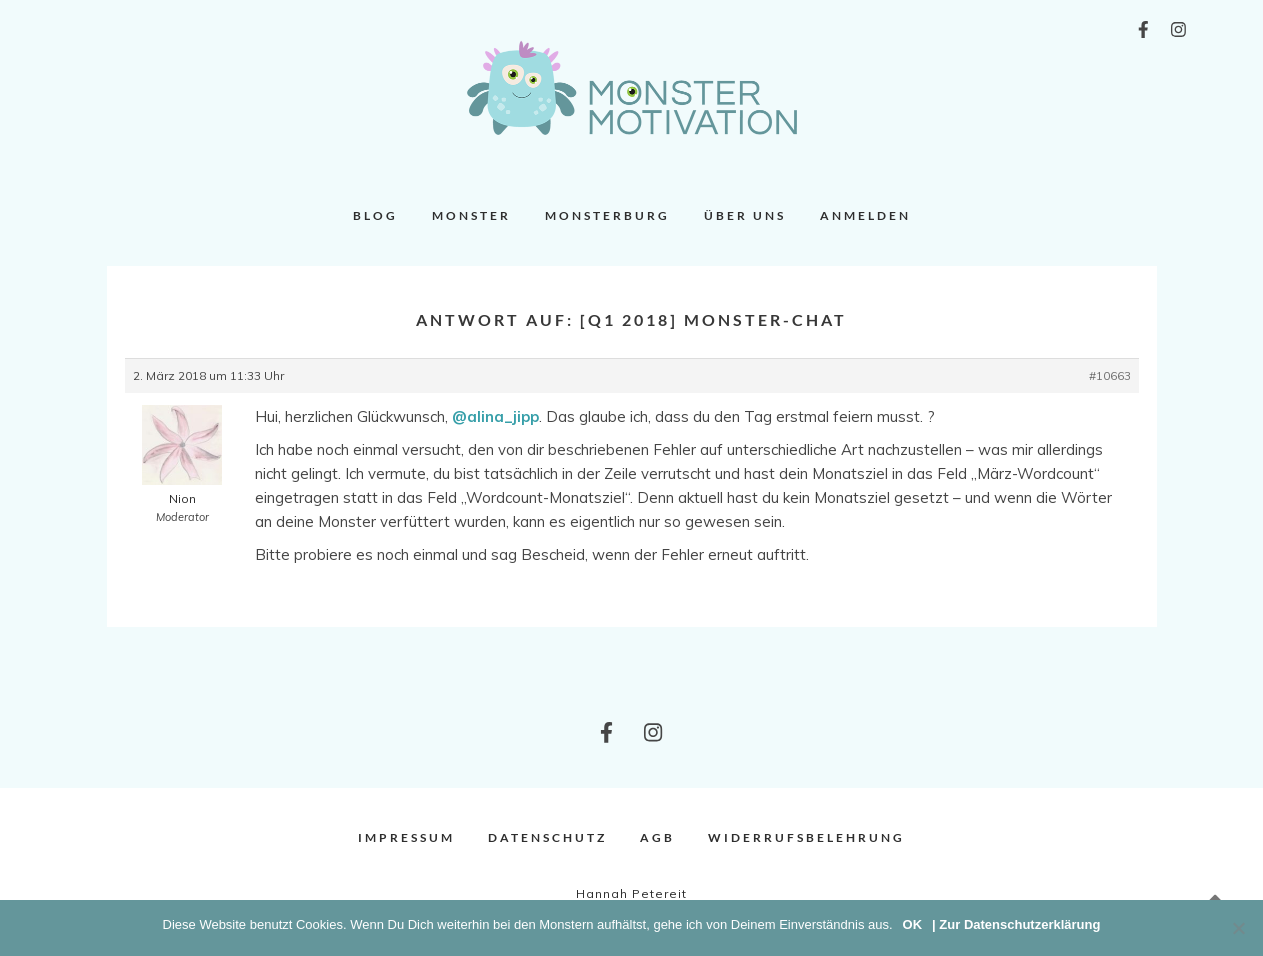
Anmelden (865, 215)
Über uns (745, 215)
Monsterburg (607, 215)
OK (913, 924)
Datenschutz (547, 837)
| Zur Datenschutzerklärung (1016, 924)
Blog (375, 215)
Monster (471, 215)
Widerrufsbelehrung (806, 837)
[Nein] (1238, 928)
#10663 (1110, 375)
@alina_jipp (495, 416)
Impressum (406, 837)
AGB (657, 837)
